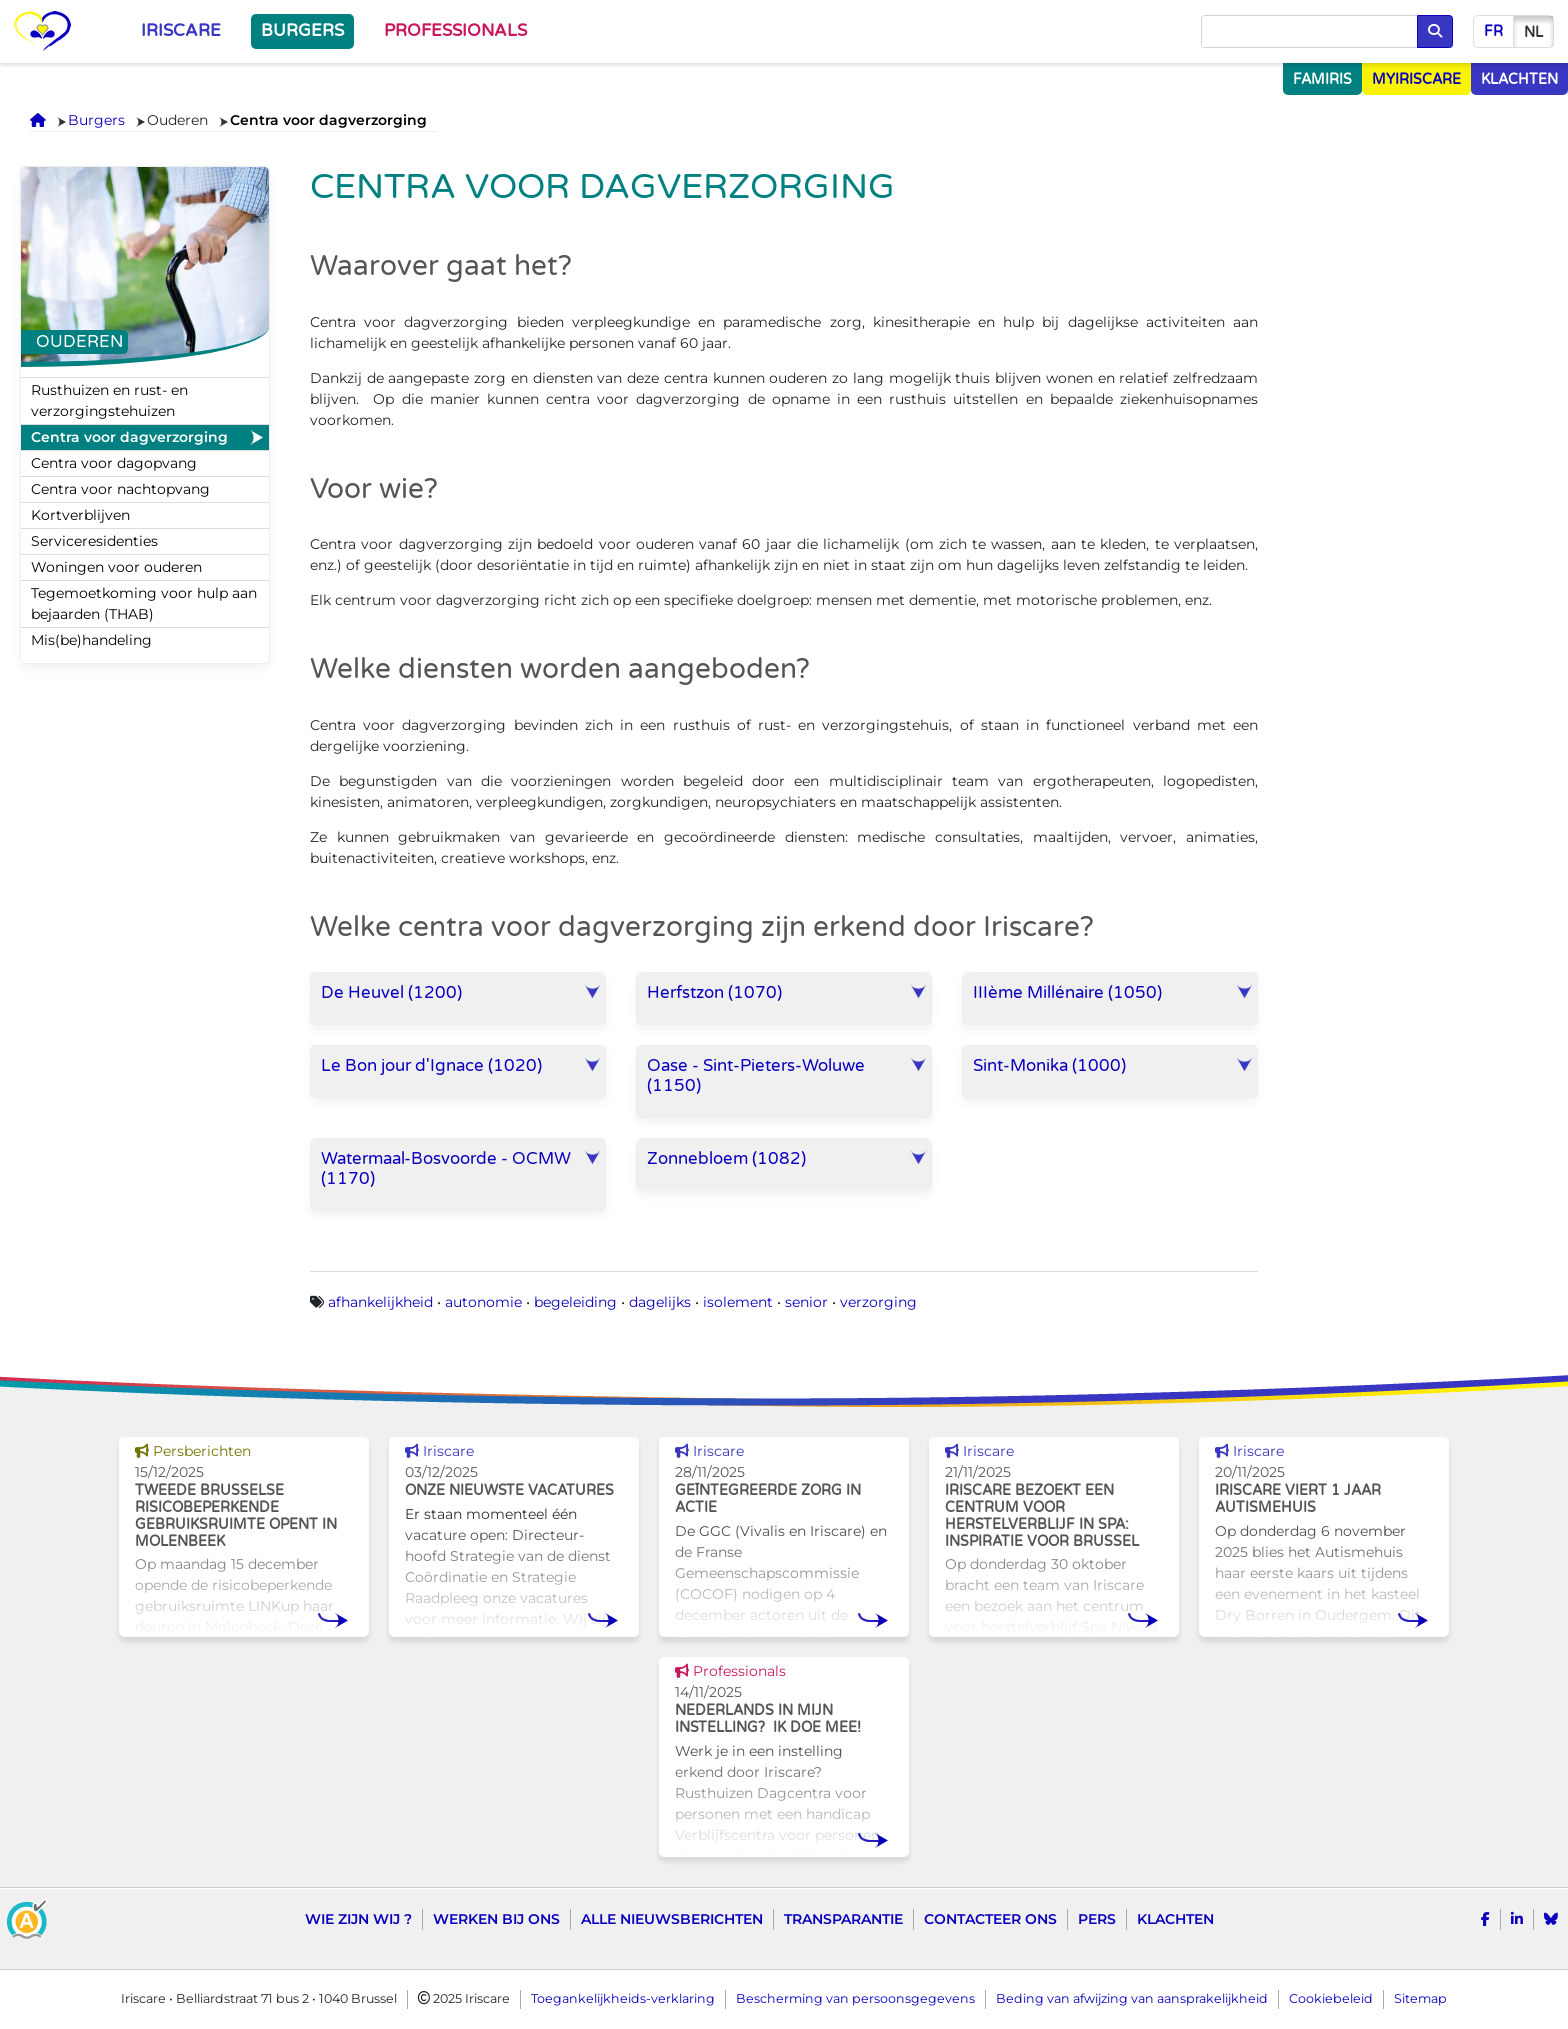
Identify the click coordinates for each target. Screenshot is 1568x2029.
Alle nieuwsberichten (672, 1919)
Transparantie (843, 1919)
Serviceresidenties (94, 541)
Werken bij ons (496, 1919)
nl (1533, 32)
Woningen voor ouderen (116, 567)
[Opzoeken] (1309, 32)
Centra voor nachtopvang (120, 489)
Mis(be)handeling (91, 640)
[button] (458, 998)
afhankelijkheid (380, 1302)
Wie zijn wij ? (358, 1919)
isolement (738, 1302)
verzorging (878, 1302)
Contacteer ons (990, 1919)
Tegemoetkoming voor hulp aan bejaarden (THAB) (144, 603)
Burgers (302, 31)
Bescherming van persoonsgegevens (855, 1998)
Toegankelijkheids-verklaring (623, 1998)
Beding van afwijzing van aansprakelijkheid (1132, 1998)
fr (1493, 31)
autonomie (483, 1302)
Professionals (455, 31)
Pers (1097, 1919)
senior (806, 1302)
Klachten (1175, 1919)
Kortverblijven (80, 515)
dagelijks (660, 1302)
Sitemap (1420, 1998)
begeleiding (575, 1302)
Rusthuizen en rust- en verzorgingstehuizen (109, 400)
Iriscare (181, 31)
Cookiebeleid (1331, 1998)
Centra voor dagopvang (114, 463)
